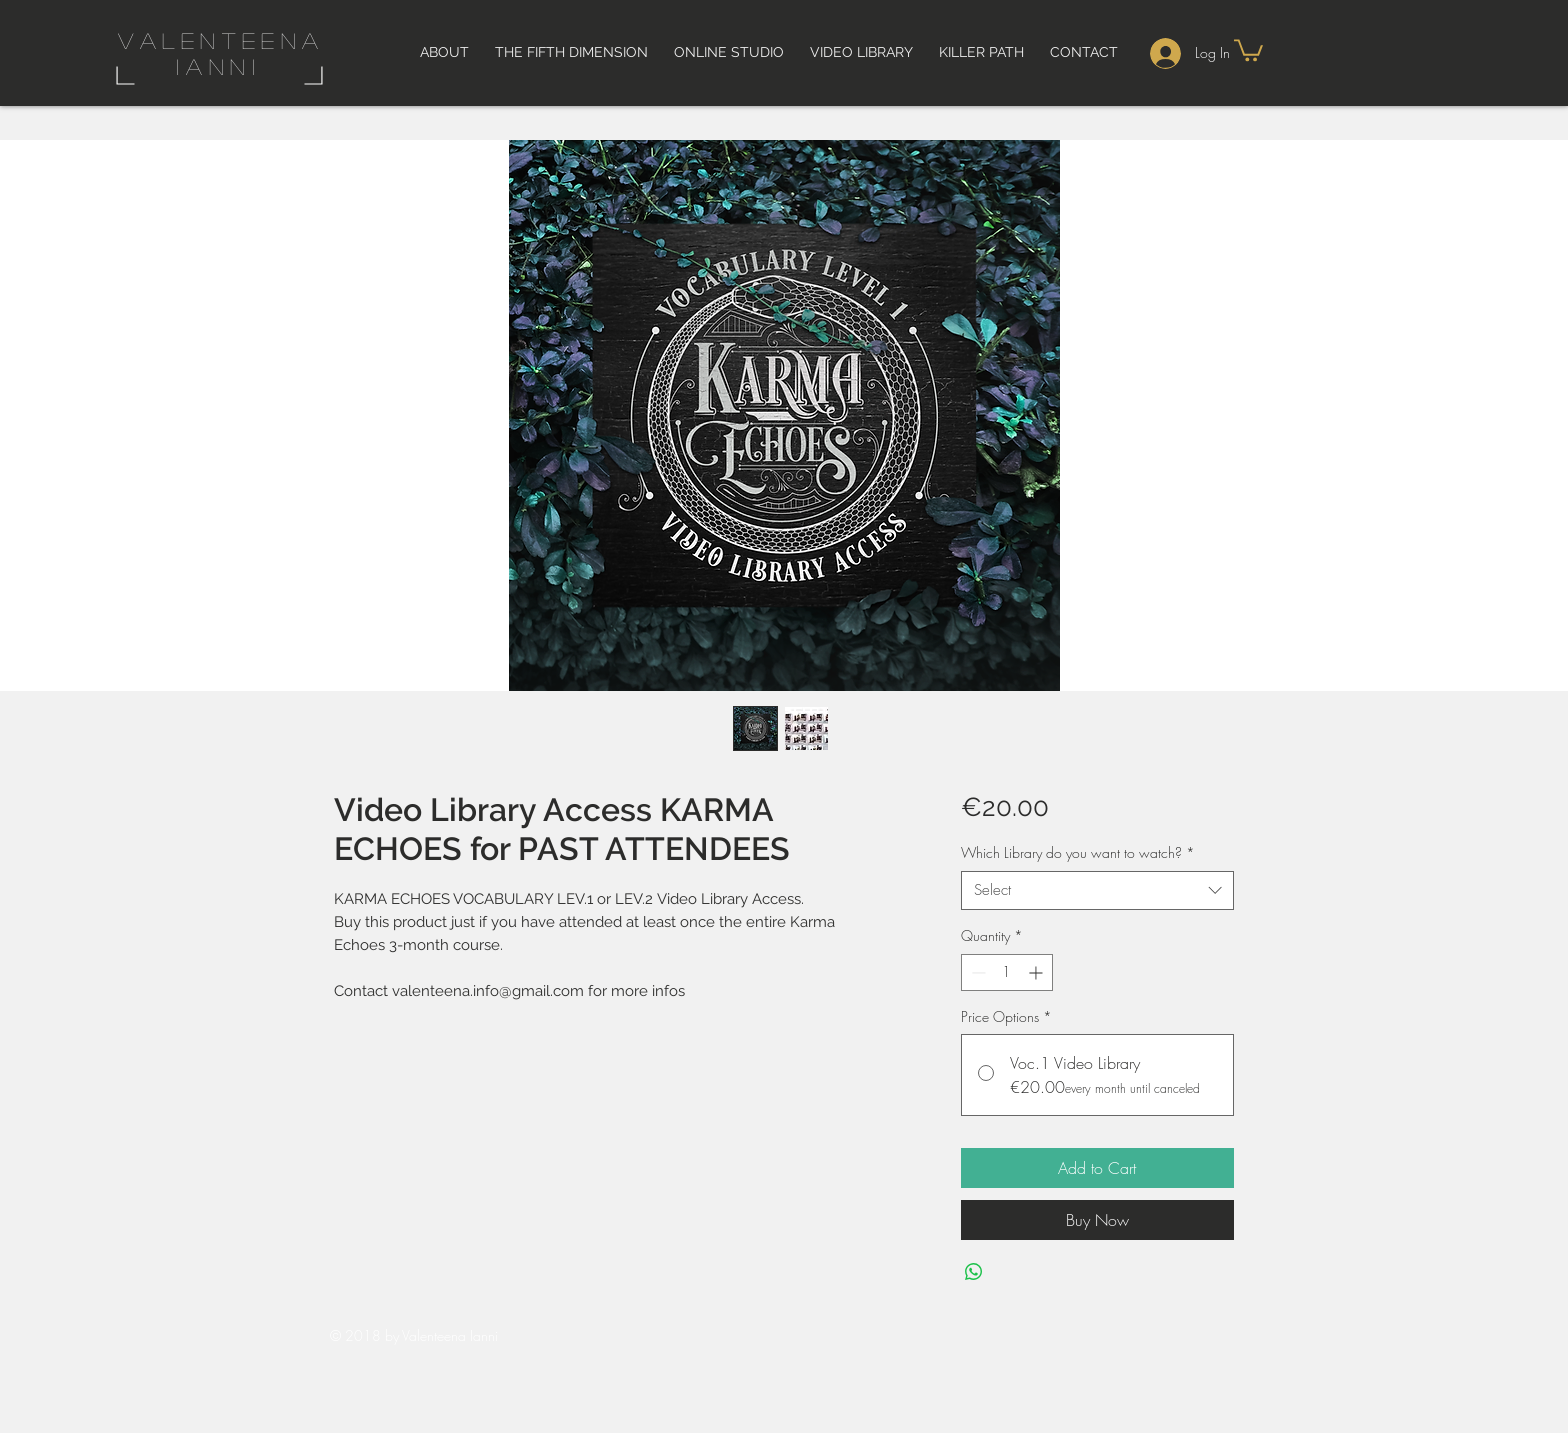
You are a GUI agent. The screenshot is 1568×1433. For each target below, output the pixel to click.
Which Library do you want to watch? (1078, 852)
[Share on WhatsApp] (974, 1272)
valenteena (221, 40)
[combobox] (1097, 890)
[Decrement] (976, 972)
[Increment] (1037, 972)
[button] (1248, 49)
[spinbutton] (1007, 972)
